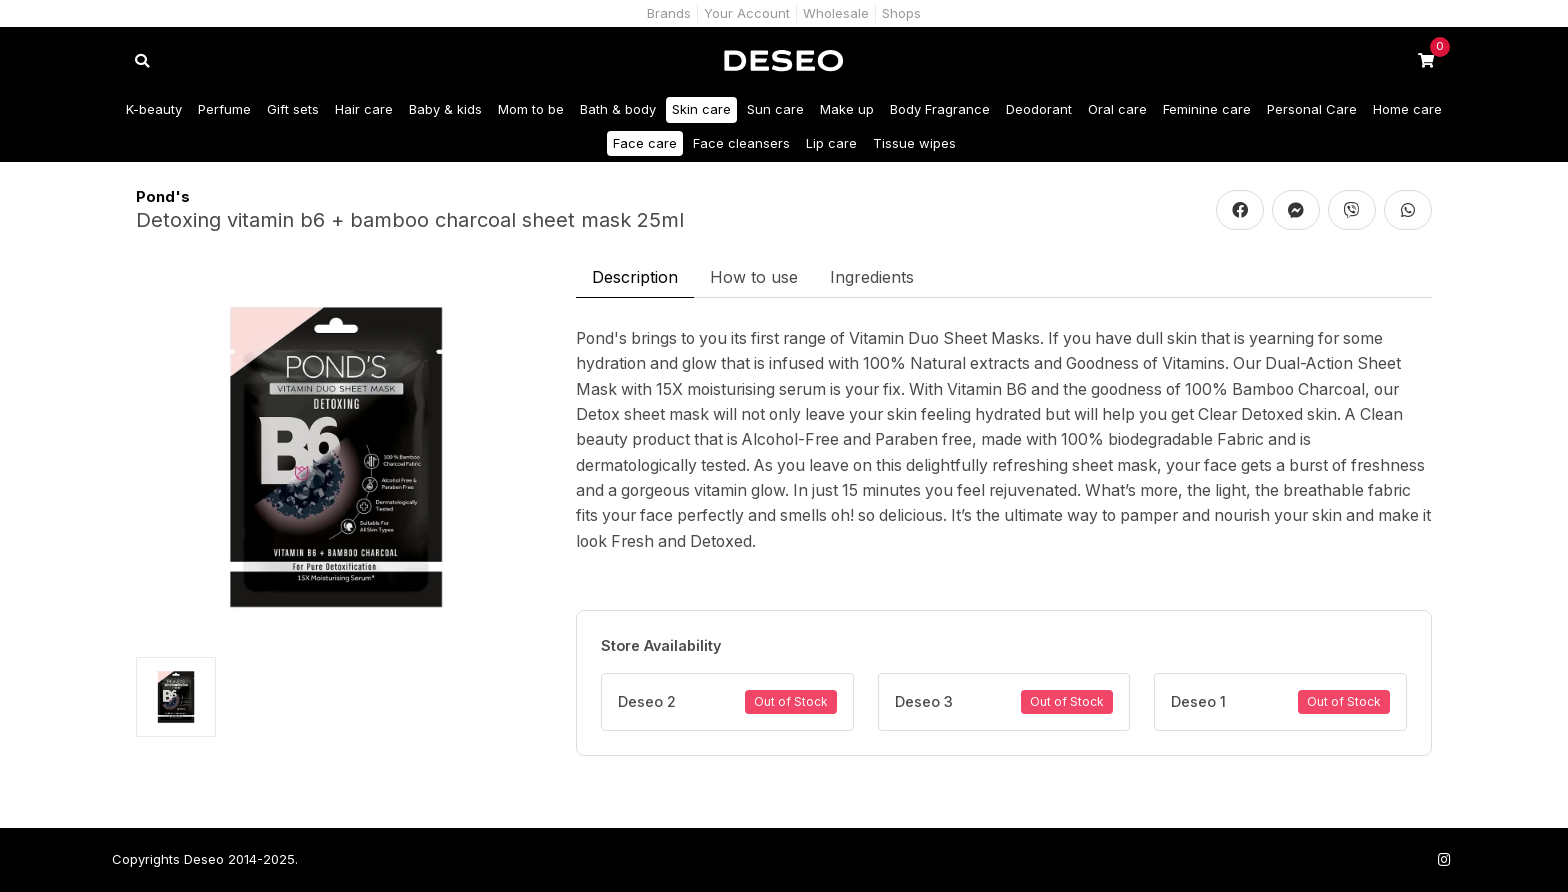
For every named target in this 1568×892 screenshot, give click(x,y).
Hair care (364, 109)
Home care (1407, 109)
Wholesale (836, 13)
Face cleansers (741, 143)
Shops (901, 13)
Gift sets (293, 109)
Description (635, 277)
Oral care (1117, 109)
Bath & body (618, 109)
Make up (847, 109)
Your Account (747, 13)
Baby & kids (445, 109)
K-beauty (154, 109)
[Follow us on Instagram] (1444, 859)
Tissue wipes (914, 143)
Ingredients (872, 277)
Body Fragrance (940, 109)
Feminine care (1207, 109)
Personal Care (1312, 109)
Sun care (775, 109)
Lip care (831, 143)
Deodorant (1039, 109)
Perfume (224, 109)
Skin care (701, 109)
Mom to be (531, 109)
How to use (754, 277)
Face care (645, 143)
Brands (669, 13)
